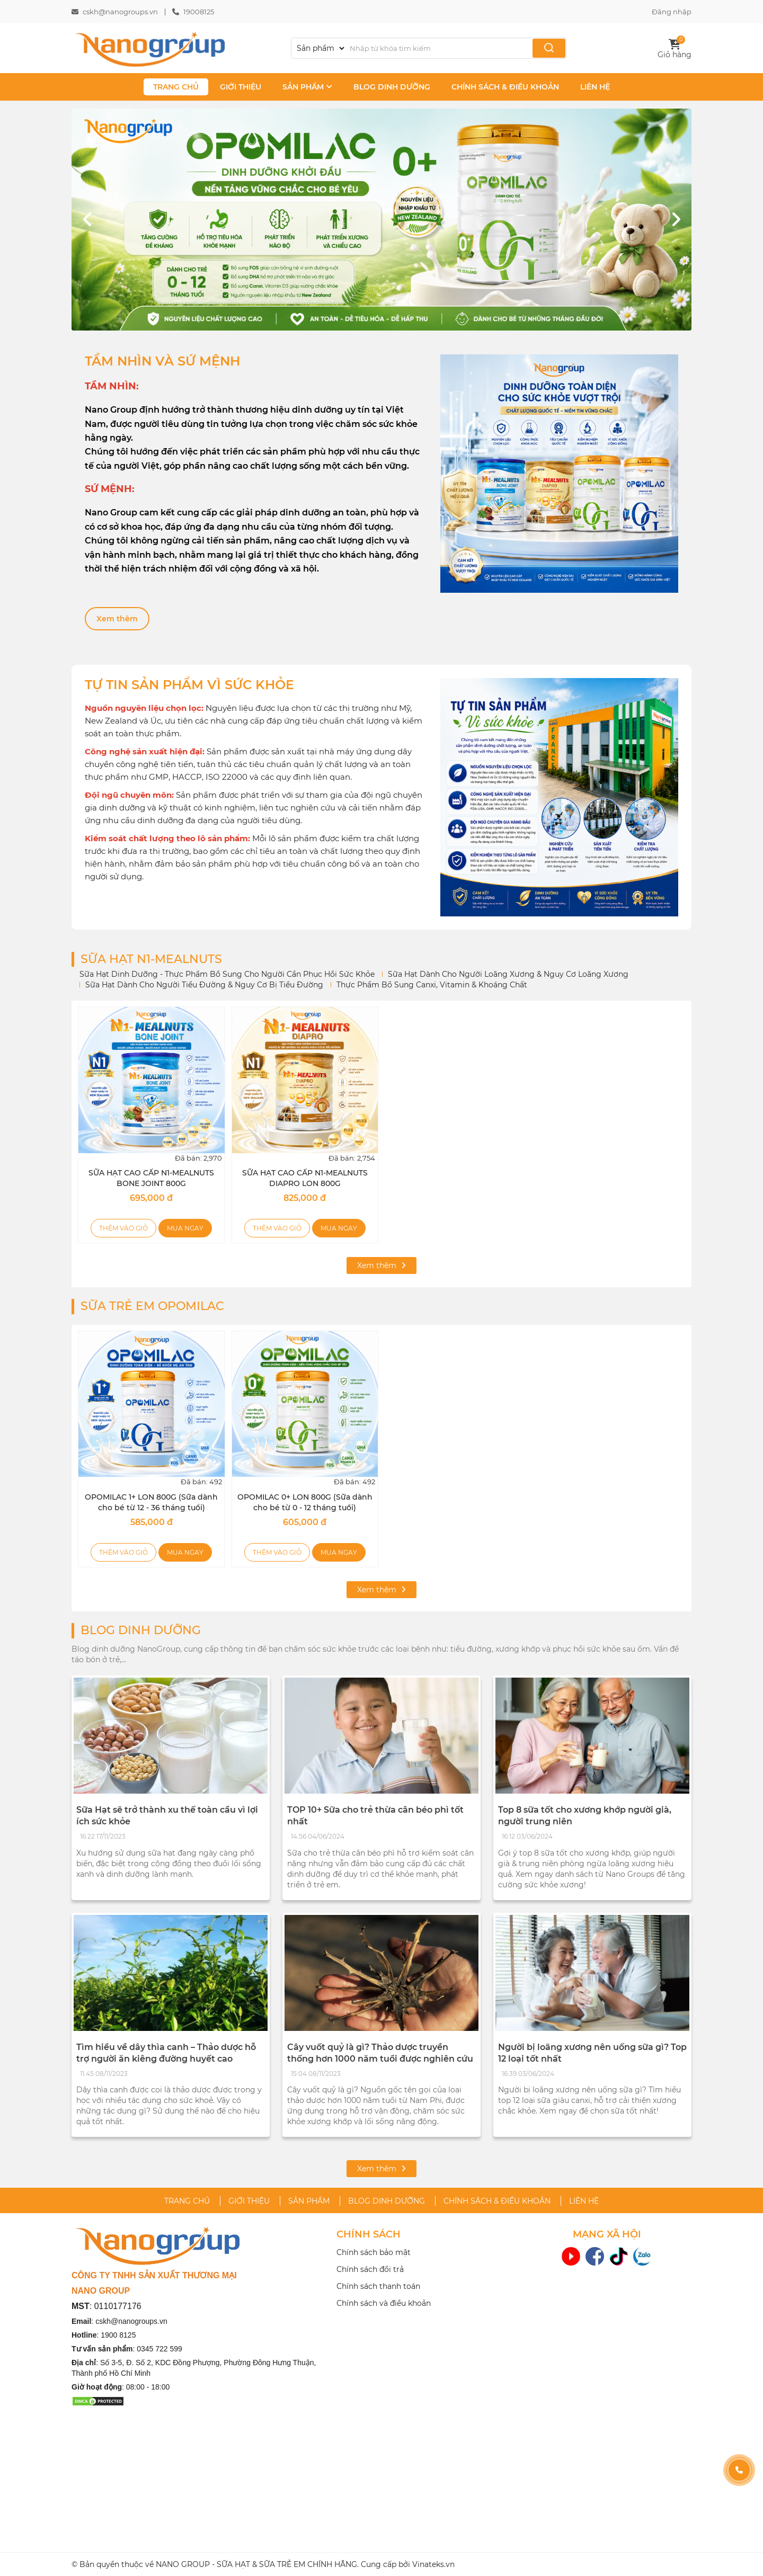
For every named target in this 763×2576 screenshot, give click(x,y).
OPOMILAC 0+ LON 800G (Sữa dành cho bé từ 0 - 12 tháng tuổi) (304, 1502)
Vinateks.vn (433, 2564)
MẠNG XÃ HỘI (607, 2234)
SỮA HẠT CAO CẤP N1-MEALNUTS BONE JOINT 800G (151, 1178)
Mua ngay (185, 1228)
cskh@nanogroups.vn (120, 11)
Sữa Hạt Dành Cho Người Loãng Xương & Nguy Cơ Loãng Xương (508, 974)
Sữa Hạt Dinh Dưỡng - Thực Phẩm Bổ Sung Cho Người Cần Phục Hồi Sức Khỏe (227, 974)
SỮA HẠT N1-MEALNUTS (151, 959)
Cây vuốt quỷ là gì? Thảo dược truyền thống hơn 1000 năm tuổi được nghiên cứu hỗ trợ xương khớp (380, 2058)
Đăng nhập (671, 11)
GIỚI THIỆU (240, 87)
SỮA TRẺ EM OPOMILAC (152, 1306)
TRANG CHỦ (176, 87)
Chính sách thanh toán (378, 2286)
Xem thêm (117, 618)
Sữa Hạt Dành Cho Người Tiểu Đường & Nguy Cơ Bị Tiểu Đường (204, 984)
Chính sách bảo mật (373, 2252)
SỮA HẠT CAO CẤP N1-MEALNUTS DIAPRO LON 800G (305, 1178)
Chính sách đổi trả (370, 2269)
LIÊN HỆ (595, 87)
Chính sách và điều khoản (383, 2303)
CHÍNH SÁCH (368, 2234)
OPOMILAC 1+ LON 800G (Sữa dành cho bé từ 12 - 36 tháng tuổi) (151, 1502)
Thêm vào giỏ (123, 1228)
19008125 (198, 11)
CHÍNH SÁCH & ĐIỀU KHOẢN (505, 87)
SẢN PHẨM (307, 87)
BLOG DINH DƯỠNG (391, 87)
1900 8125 (118, 2335)
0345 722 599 (159, 2349)
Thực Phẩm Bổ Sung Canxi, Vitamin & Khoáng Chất (431, 984)
